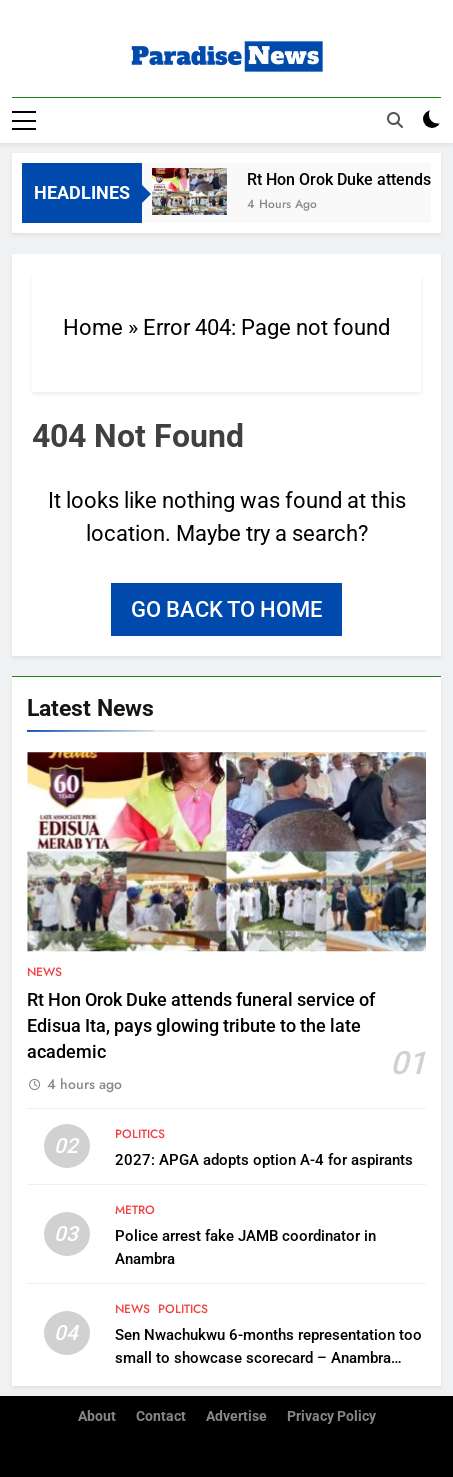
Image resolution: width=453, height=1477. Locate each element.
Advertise (236, 1416)
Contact (161, 1416)
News (44, 972)
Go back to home (226, 609)
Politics (140, 1134)
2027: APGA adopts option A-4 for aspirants (264, 1160)
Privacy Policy (331, 1416)
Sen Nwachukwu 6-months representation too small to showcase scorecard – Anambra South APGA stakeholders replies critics (268, 1358)
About (97, 1416)
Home (93, 327)
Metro (135, 1210)
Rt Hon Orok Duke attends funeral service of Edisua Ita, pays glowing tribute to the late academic (201, 1026)
